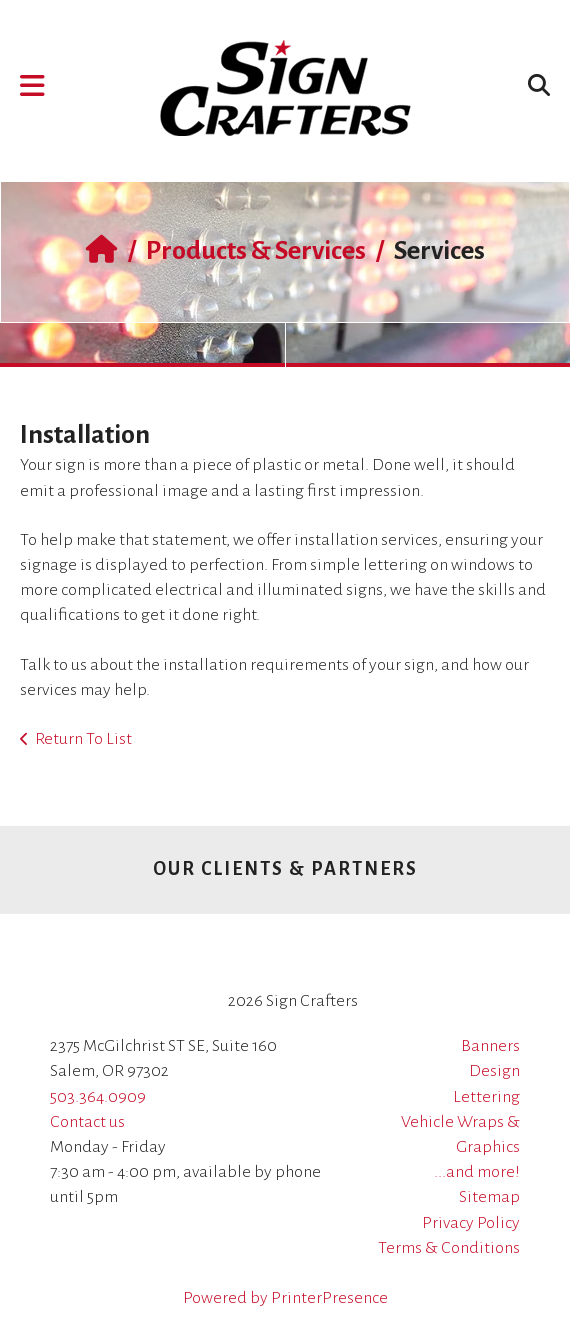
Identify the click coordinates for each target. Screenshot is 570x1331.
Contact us (87, 1122)
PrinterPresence (329, 1298)
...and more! (477, 1172)
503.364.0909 (98, 1097)
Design (494, 1071)
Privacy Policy (471, 1223)
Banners (490, 1046)
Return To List (83, 739)
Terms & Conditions (449, 1248)
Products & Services (256, 251)
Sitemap (489, 1197)
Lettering (486, 1097)
